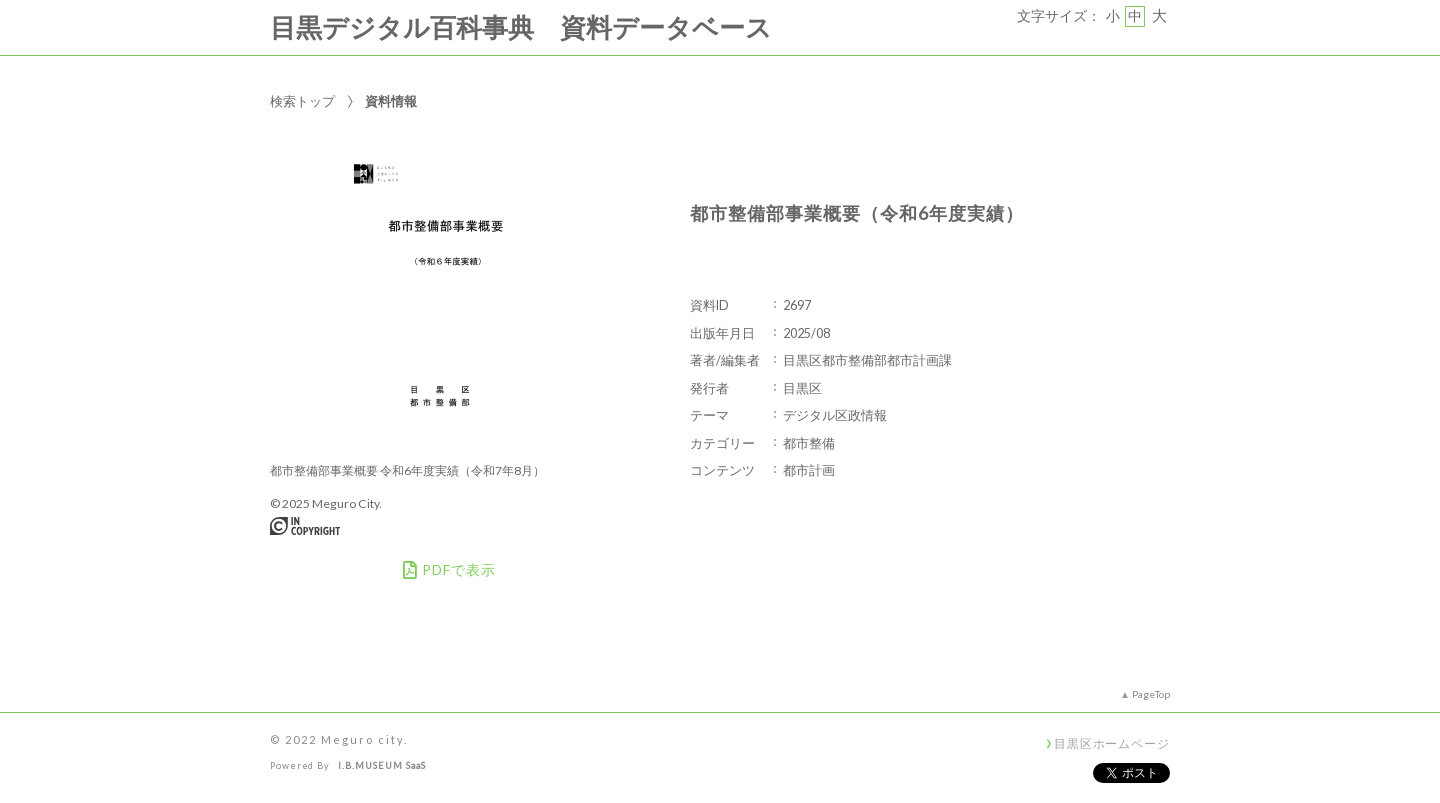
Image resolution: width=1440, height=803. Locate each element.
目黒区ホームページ (1112, 743)
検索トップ (302, 101)
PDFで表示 (449, 570)
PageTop (1151, 694)
